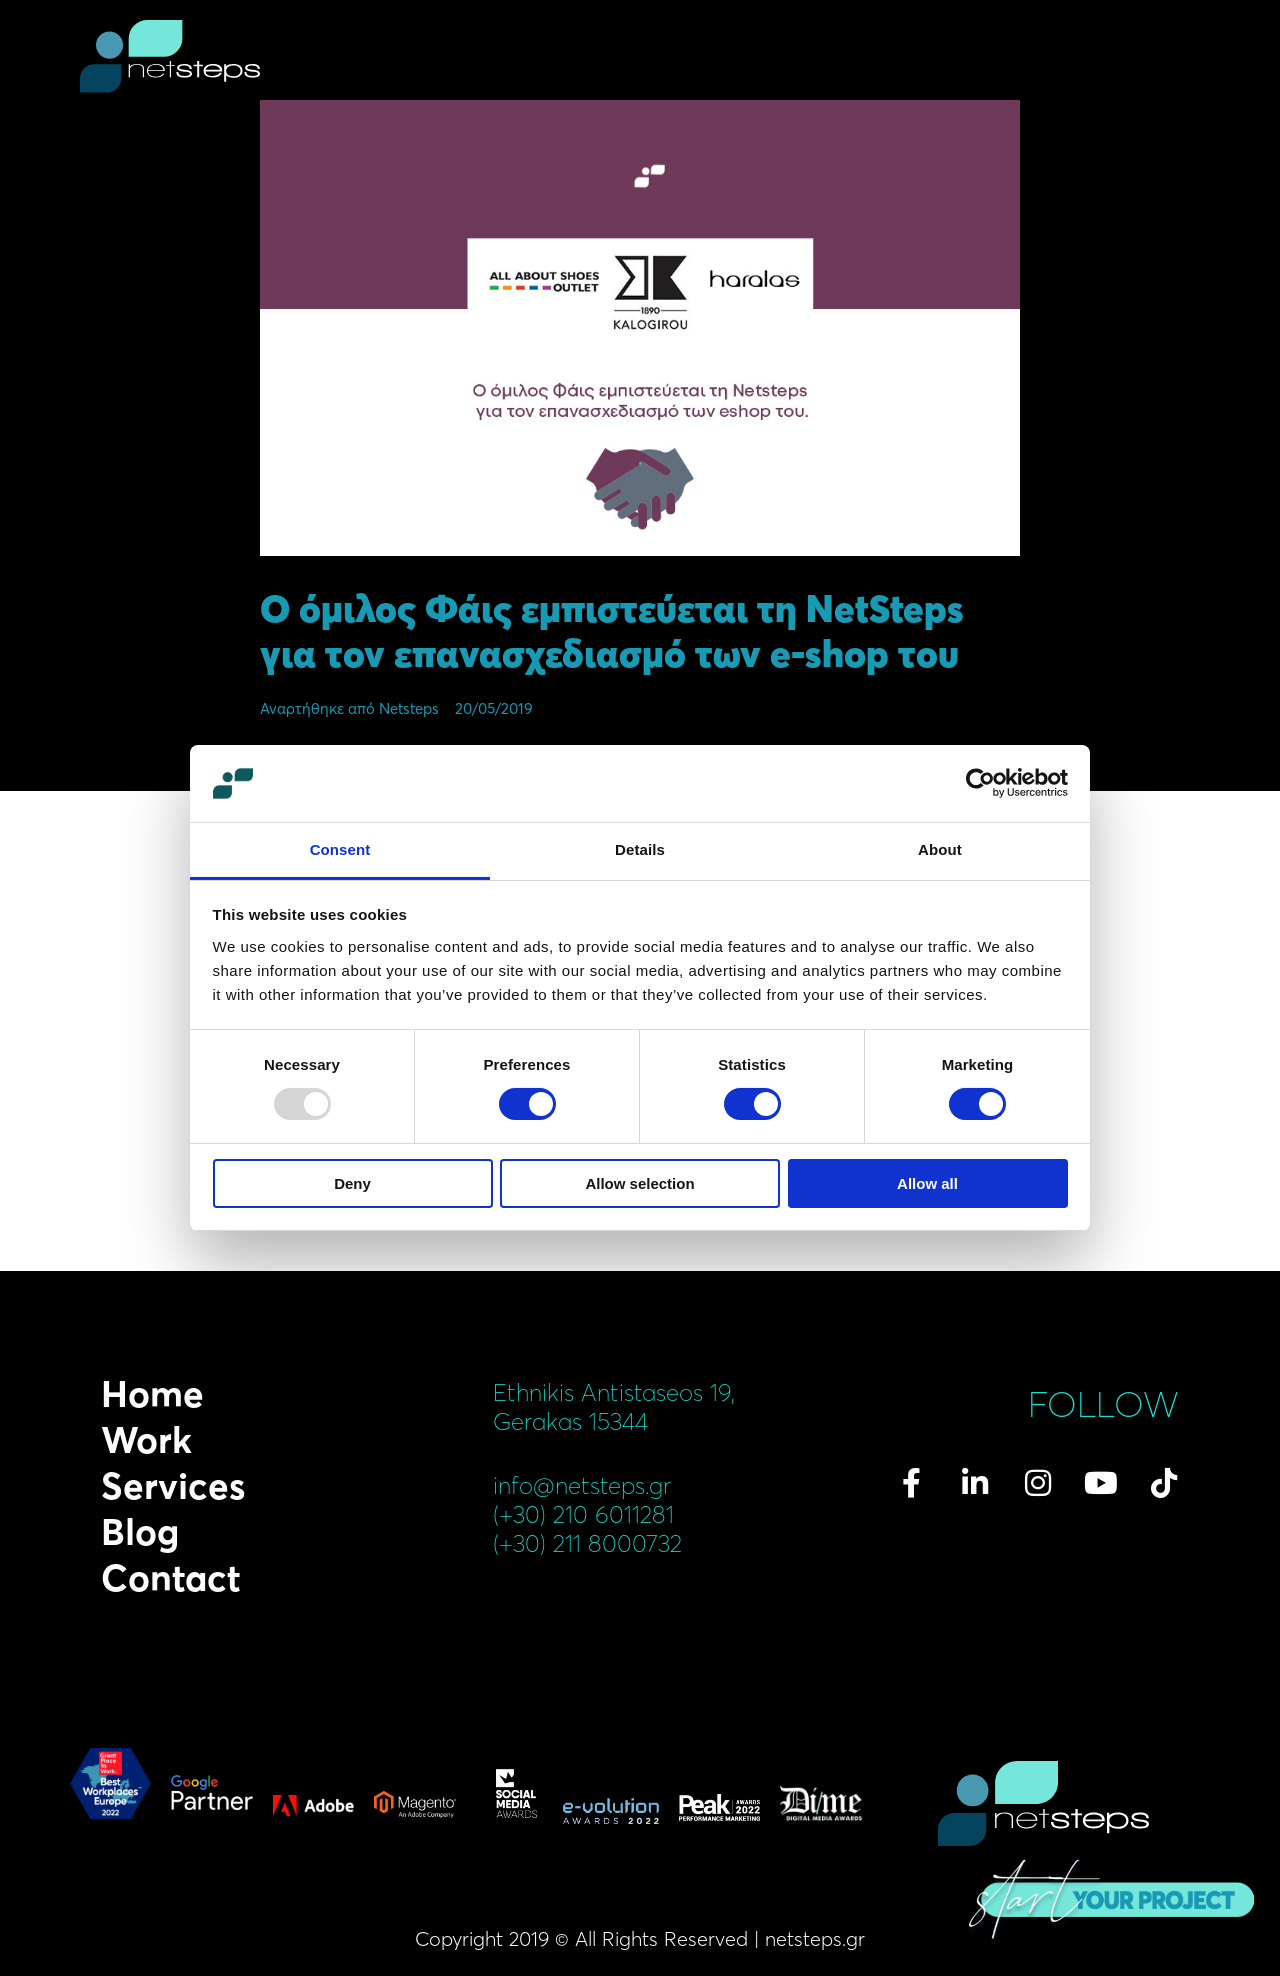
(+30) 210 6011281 (583, 1514)
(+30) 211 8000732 (587, 1543)
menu (1188, 60)
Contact (171, 1578)
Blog (140, 1532)
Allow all (927, 1183)
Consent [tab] (340, 849)
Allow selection (639, 1183)
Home (152, 1394)
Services (173, 1486)
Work (146, 1440)
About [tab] (940, 849)
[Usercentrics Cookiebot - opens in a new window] (980, 783)
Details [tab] (640, 849)
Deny (352, 1183)
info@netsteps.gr (582, 1485)
